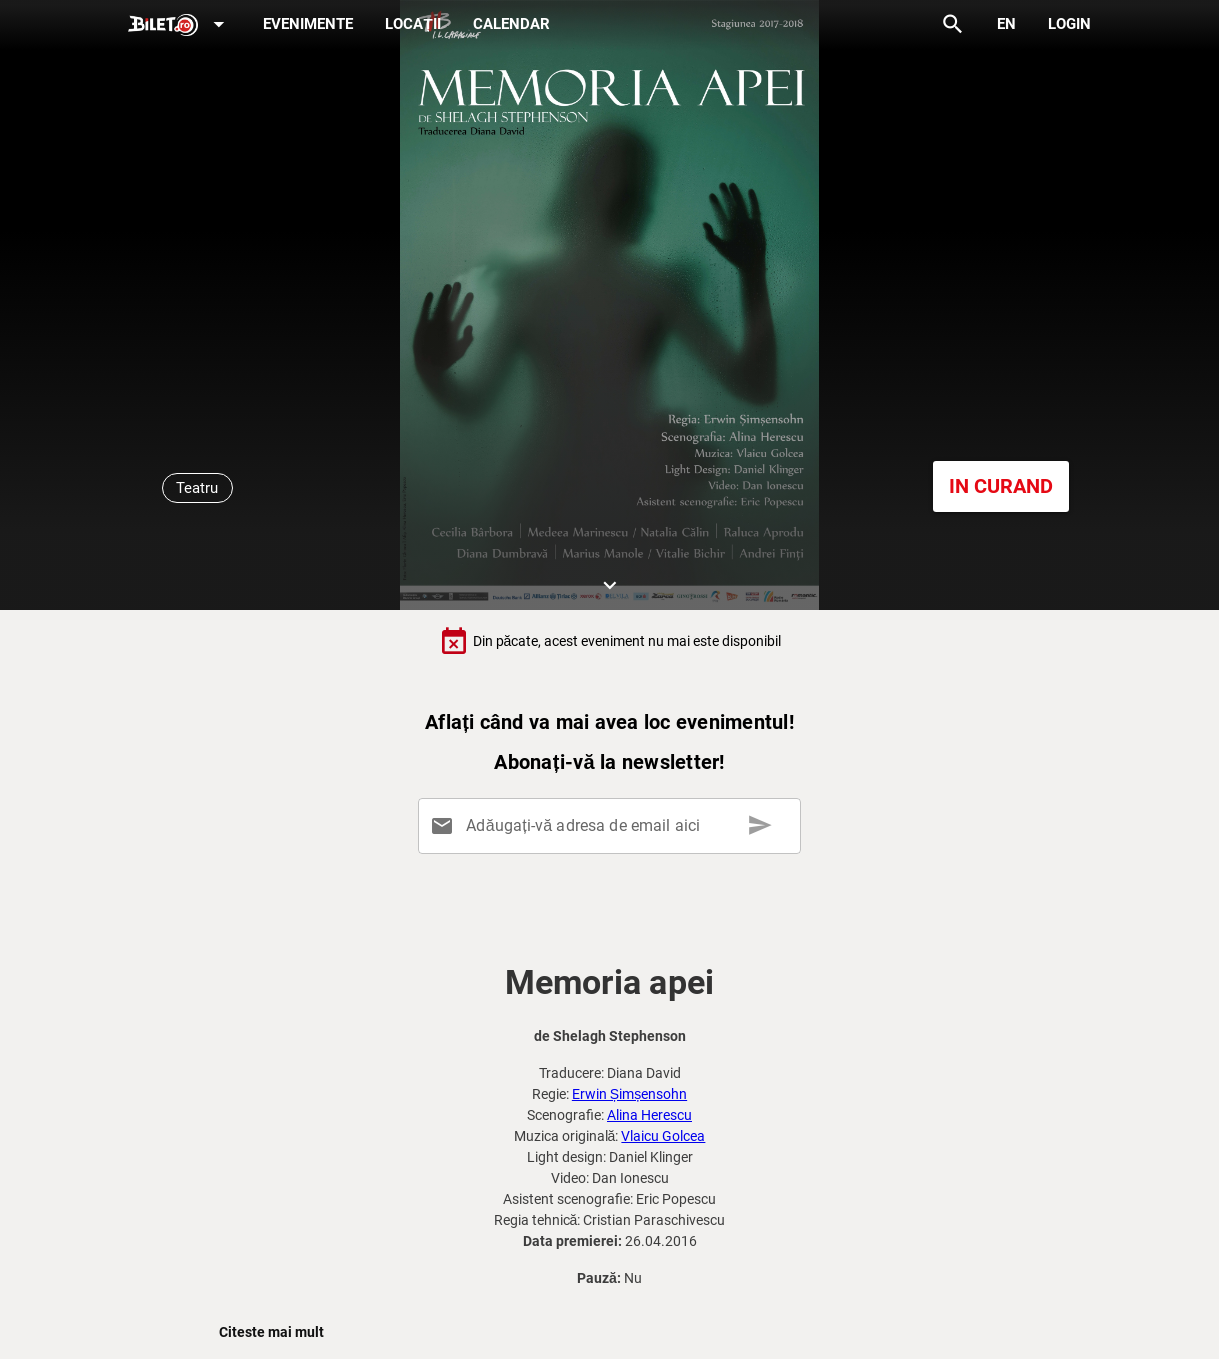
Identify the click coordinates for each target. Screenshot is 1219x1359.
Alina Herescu (649, 1115)
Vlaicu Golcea (663, 1136)
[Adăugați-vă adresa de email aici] (613, 826)
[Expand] (180, 25)
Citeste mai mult (271, 1332)
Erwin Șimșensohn (629, 1094)
